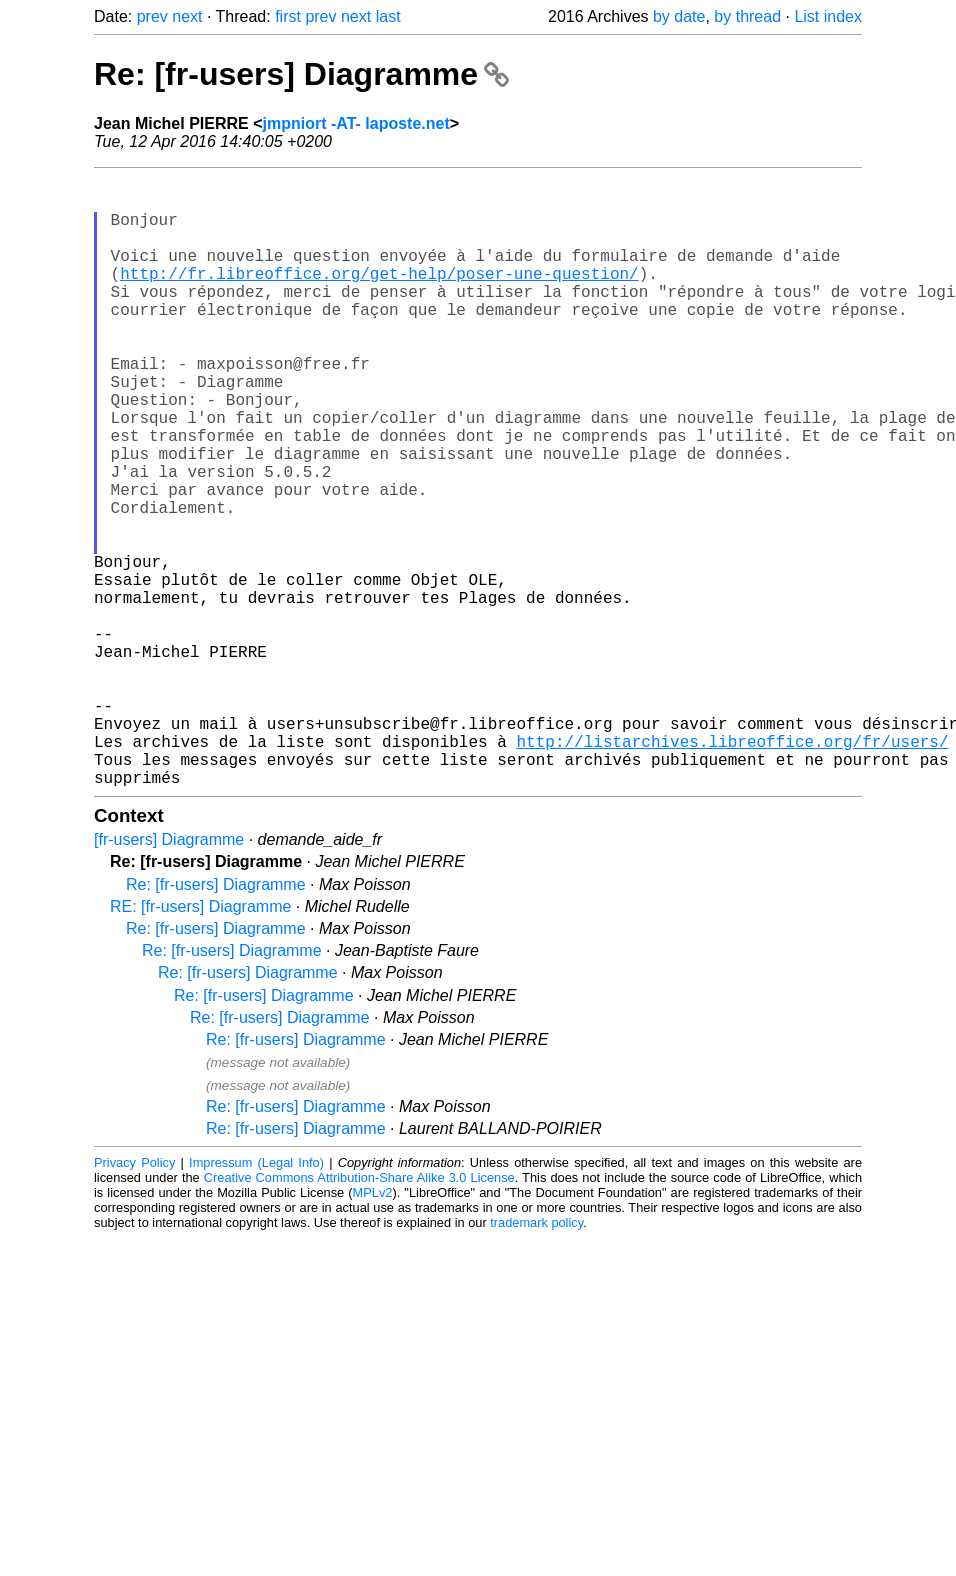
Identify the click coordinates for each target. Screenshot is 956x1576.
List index (828, 16)
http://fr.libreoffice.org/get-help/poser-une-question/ (379, 297)
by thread (747, 16)
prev (152, 16)
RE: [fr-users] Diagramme (200, 1042)
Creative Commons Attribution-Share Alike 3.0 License (359, 1313)
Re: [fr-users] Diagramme (301, 74)
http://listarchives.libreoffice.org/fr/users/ (732, 869)
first (288, 16)
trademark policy (536, 1358)
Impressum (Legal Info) (256, 1298)
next (187, 16)
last (388, 16)
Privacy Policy (134, 1298)
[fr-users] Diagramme (169, 975)
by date (679, 16)
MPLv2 (373, 1328)
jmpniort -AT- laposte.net (356, 123)
